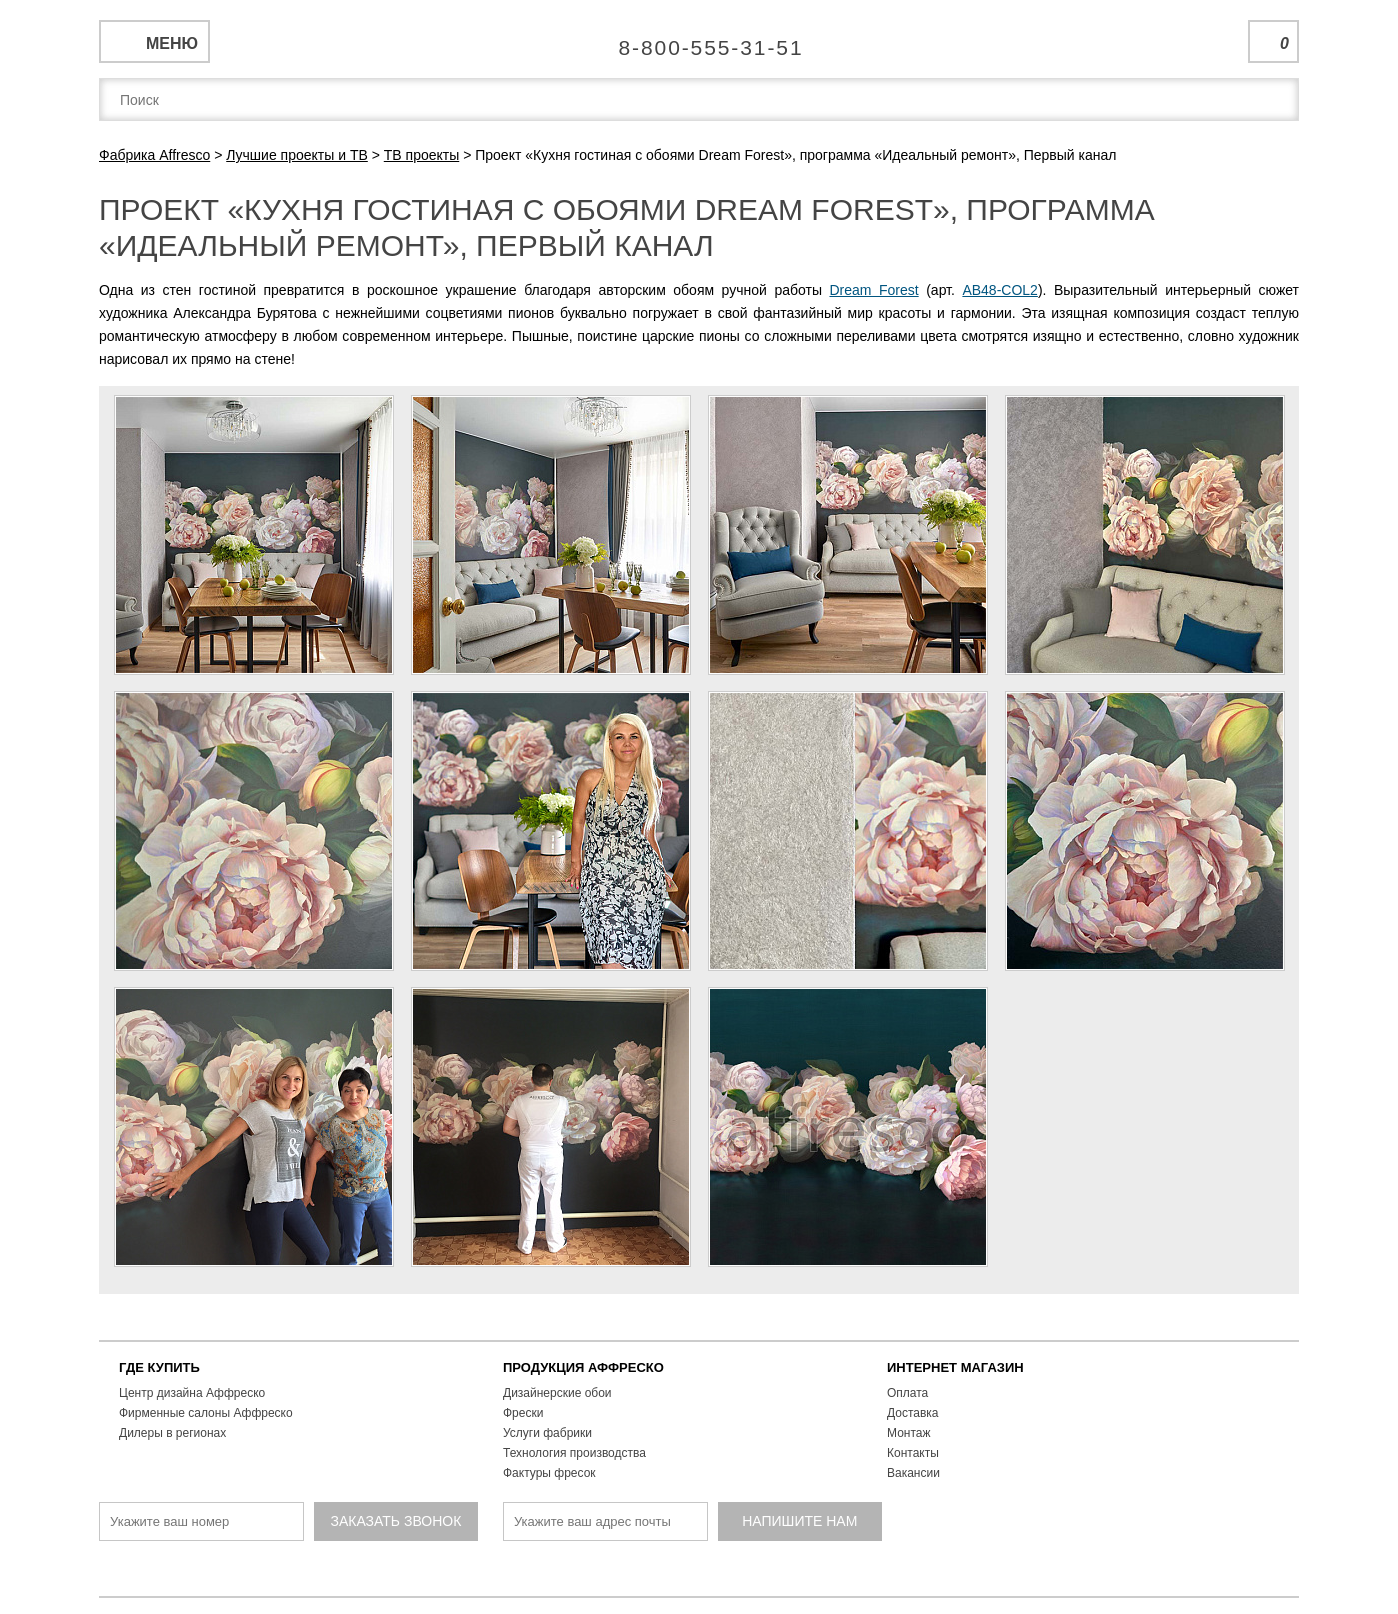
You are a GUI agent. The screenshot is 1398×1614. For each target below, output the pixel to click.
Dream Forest (873, 290)
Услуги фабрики (547, 1433)
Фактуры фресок (549, 1473)
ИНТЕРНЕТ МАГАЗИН (955, 1367)
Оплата (907, 1393)
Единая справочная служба (699, 40)
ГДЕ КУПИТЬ (159, 1367)
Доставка (913, 1413)
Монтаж (909, 1433)
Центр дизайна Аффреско (192, 1393)
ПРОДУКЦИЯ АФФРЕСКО (583, 1367)
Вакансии (913, 1473)
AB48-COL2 (999, 290)
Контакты (913, 1453)
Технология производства (574, 1453)
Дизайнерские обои (557, 1393)
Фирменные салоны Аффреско (206, 1413)
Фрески (523, 1413)
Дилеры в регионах (172, 1433)
